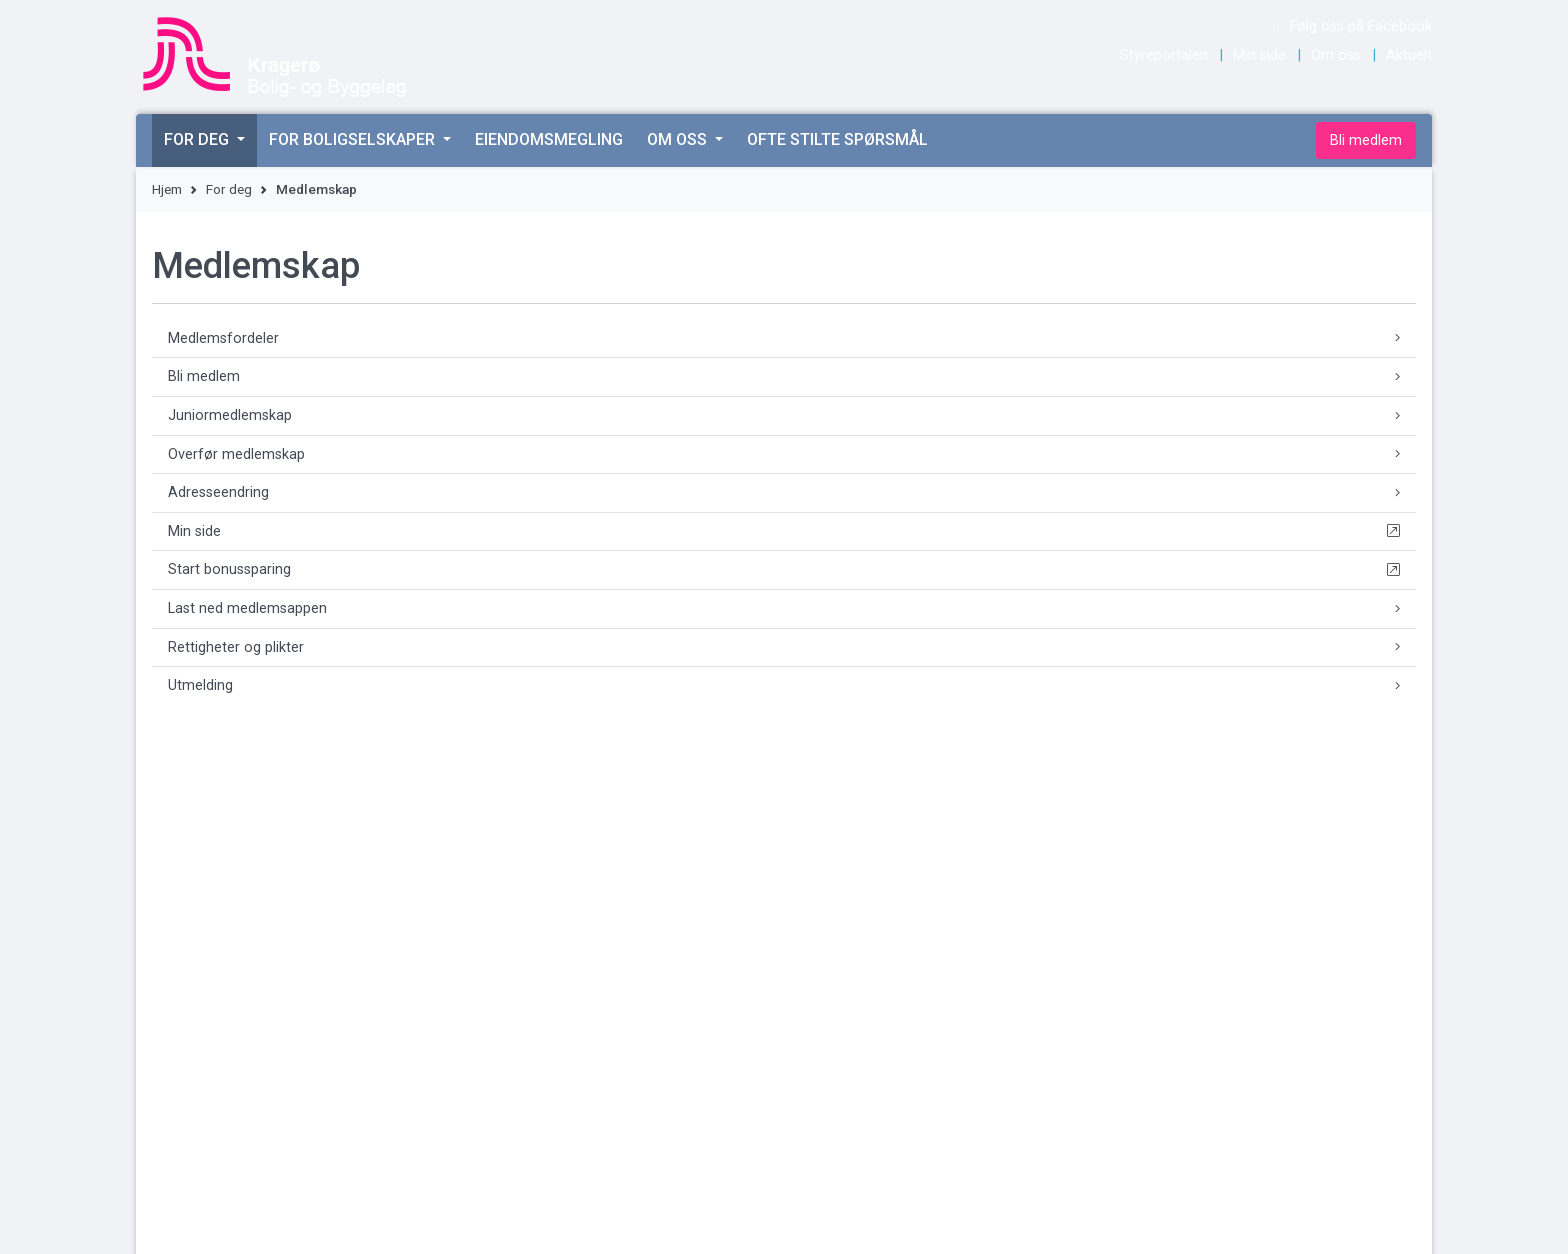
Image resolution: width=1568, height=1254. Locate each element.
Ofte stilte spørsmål (837, 139)
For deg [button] (198, 139)
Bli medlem (1366, 140)
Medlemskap (316, 189)
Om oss (1336, 55)
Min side (1259, 55)
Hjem (167, 189)
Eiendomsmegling (549, 139)
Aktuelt (1409, 55)
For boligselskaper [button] (354, 139)
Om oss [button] (679, 139)
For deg (229, 189)
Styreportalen (1164, 55)
